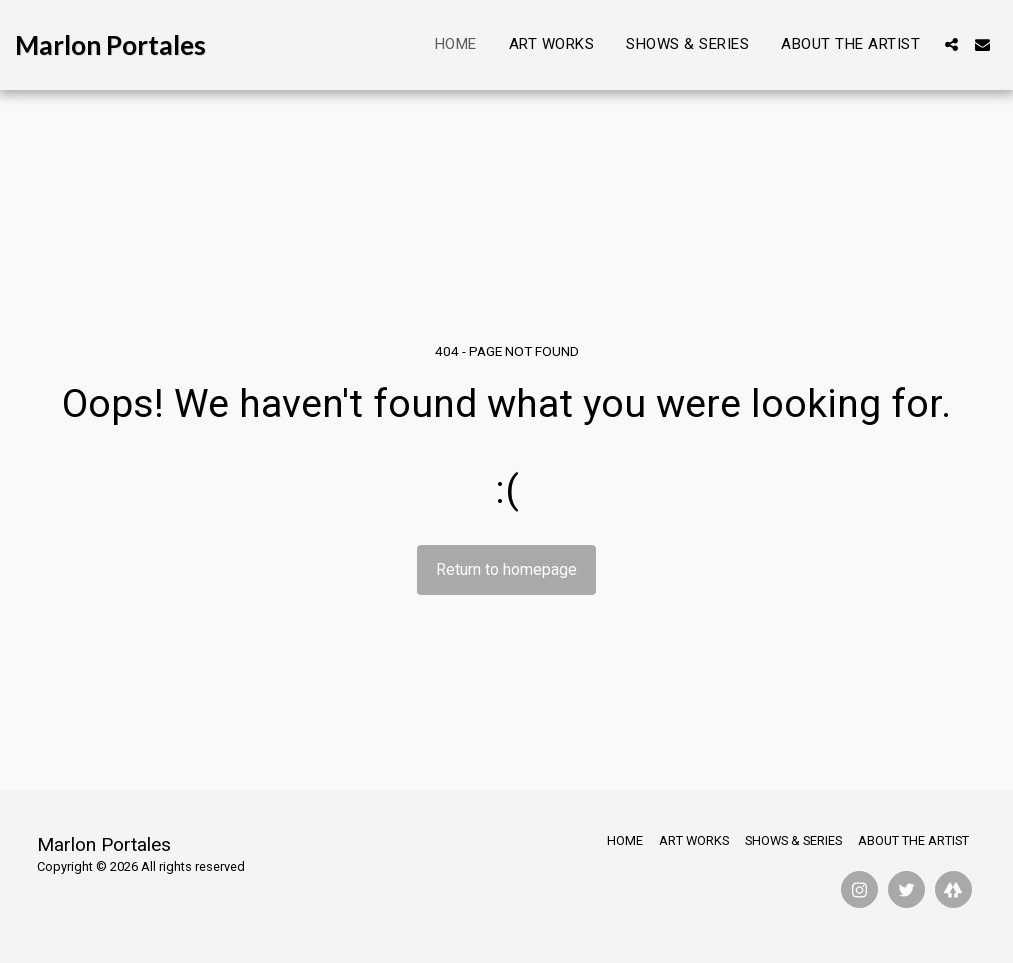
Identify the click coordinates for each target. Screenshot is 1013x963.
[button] (951, 44)
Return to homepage (506, 569)
